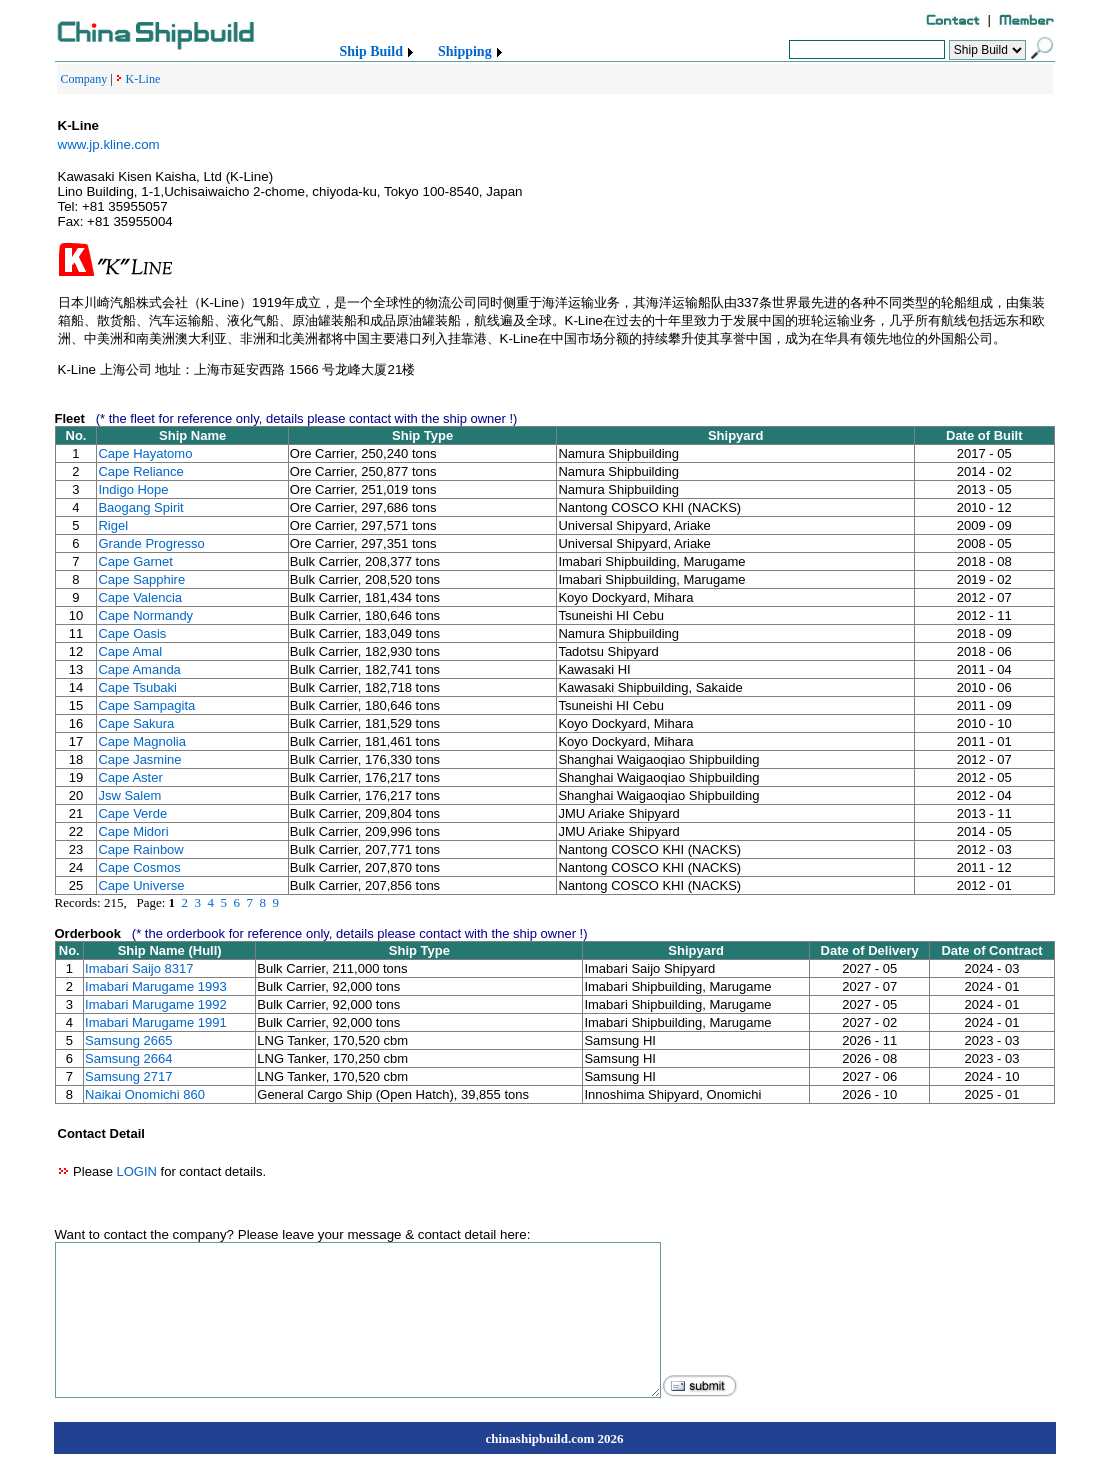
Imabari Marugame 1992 (156, 1004)
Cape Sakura (136, 723)
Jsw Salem (129, 795)
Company (84, 79)
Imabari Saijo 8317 (139, 968)
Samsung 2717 (128, 1076)
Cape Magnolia (141, 741)
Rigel (113, 525)
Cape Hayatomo (145, 453)
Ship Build (371, 51)
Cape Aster (130, 777)
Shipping (465, 51)
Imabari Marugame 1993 (156, 986)
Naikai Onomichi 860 (145, 1094)
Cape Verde (132, 813)
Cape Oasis (132, 633)
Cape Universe (141, 885)
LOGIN (136, 1171)
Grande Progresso (151, 543)
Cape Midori (133, 831)
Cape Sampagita (146, 705)
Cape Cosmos (139, 867)
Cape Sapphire (141, 579)
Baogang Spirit (140, 507)
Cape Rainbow (140, 849)
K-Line (143, 79)
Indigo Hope (133, 489)
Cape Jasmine (139, 759)
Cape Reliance (140, 471)
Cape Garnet (135, 561)
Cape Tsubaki (137, 687)
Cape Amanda (139, 669)
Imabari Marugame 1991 (156, 1022)
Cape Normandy (145, 615)
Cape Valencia (140, 597)
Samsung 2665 (128, 1040)
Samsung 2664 (128, 1058)
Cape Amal (130, 651)
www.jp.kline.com (109, 144)
